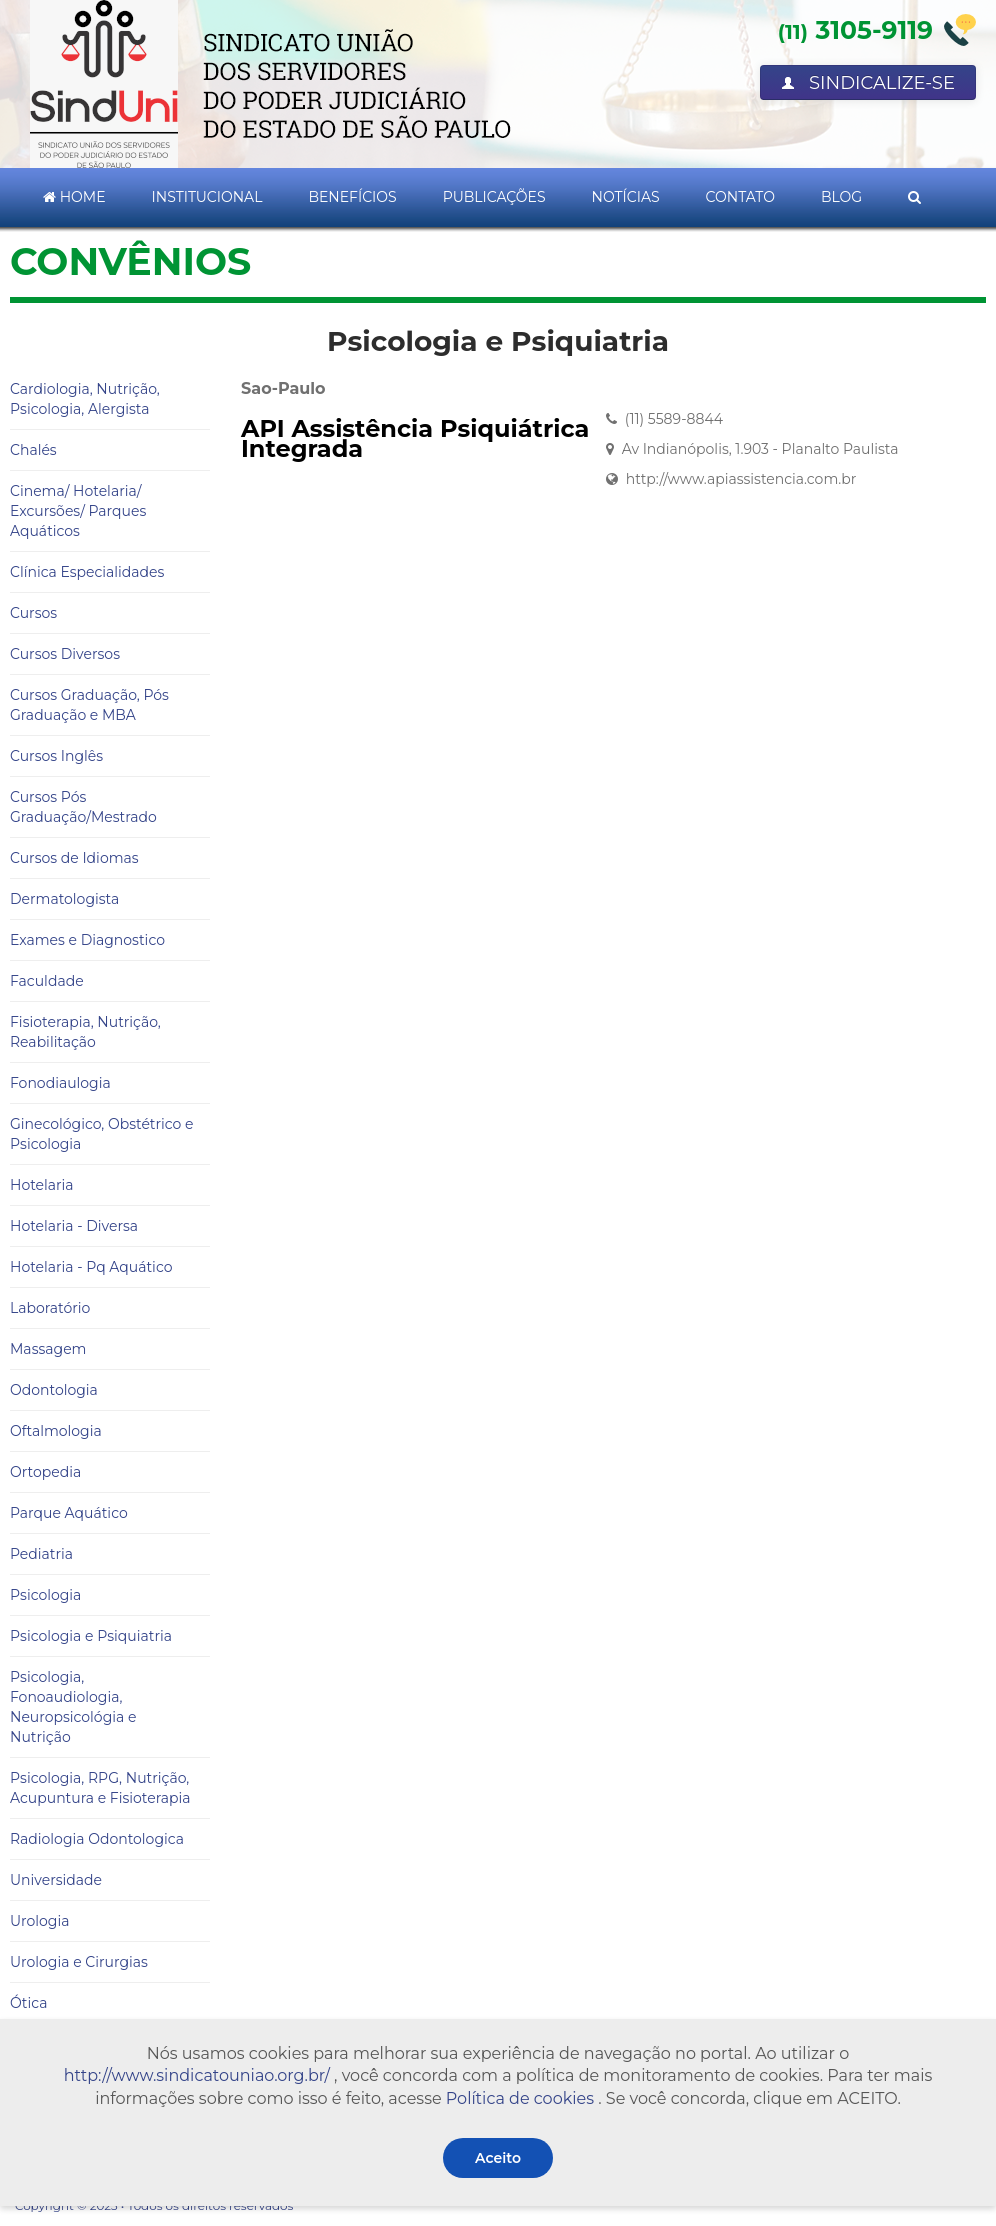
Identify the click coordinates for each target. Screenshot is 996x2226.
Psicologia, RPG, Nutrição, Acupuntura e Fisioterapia (100, 1788)
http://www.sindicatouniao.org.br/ (197, 2075)
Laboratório (50, 1308)
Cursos (33, 613)
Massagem (48, 1349)
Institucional (207, 197)
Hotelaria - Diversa (74, 1226)
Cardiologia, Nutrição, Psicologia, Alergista (85, 399)
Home (74, 197)
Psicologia (45, 1595)
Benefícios (352, 197)
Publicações (494, 197)
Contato (740, 197)
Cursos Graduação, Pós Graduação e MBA (89, 705)
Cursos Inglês (56, 756)
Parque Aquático (69, 1513)
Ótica (28, 2003)
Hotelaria (42, 1185)
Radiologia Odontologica (97, 1839)
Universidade (56, 1880)
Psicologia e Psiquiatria (91, 1636)
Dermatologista (64, 899)
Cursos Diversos (65, 654)
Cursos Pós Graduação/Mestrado (83, 807)
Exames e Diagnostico (87, 940)
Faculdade (47, 981)
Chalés (33, 450)
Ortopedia (45, 1472)
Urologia (39, 1921)
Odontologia (54, 1390)
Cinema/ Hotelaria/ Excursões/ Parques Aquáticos (78, 511)
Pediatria (41, 1554)
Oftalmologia (56, 1431)
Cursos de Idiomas (74, 858)
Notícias (626, 197)
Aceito (498, 2158)
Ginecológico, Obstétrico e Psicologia (101, 1134)
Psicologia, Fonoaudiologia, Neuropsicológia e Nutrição (73, 1707)
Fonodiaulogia (60, 1083)
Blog (841, 197)
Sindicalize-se (868, 83)
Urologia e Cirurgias (79, 1962)
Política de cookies (520, 2098)
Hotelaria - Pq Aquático (91, 1267)
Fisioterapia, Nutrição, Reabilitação (85, 1032)
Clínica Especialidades (87, 572)
